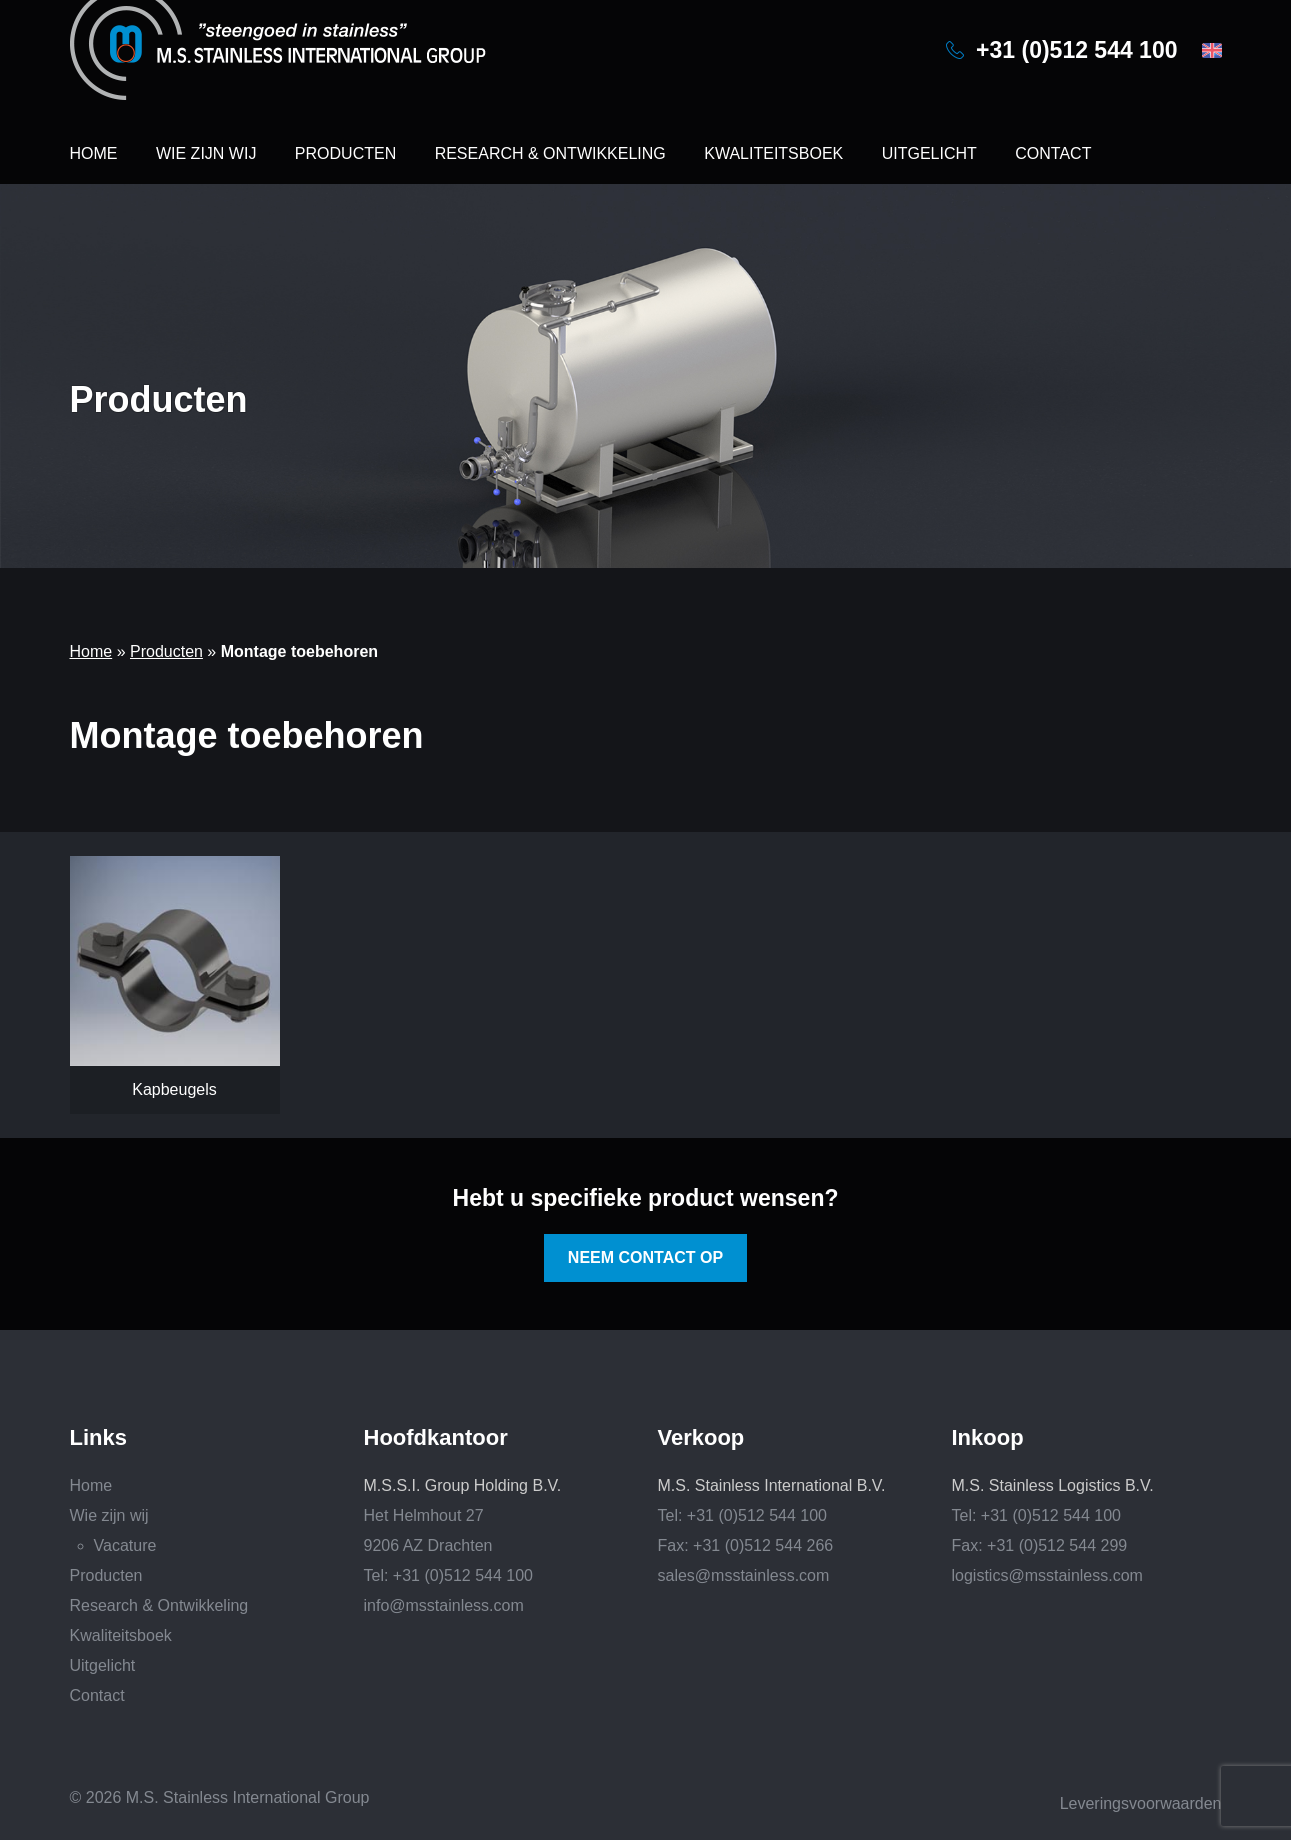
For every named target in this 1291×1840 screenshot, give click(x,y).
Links (98, 1438)
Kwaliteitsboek (773, 153)
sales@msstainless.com (744, 1575)
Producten (345, 153)
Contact (1053, 153)
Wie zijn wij (206, 153)
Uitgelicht (929, 153)
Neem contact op (645, 1257)
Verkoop (701, 1438)
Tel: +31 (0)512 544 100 (448, 1575)
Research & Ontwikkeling (550, 153)
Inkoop (988, 1438)
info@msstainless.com (444, 1605)
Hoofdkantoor (436, 1438)
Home (94, 153)
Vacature (125, 1545)
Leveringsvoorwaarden (1141, 1803)
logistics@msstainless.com (1047, 1575)
